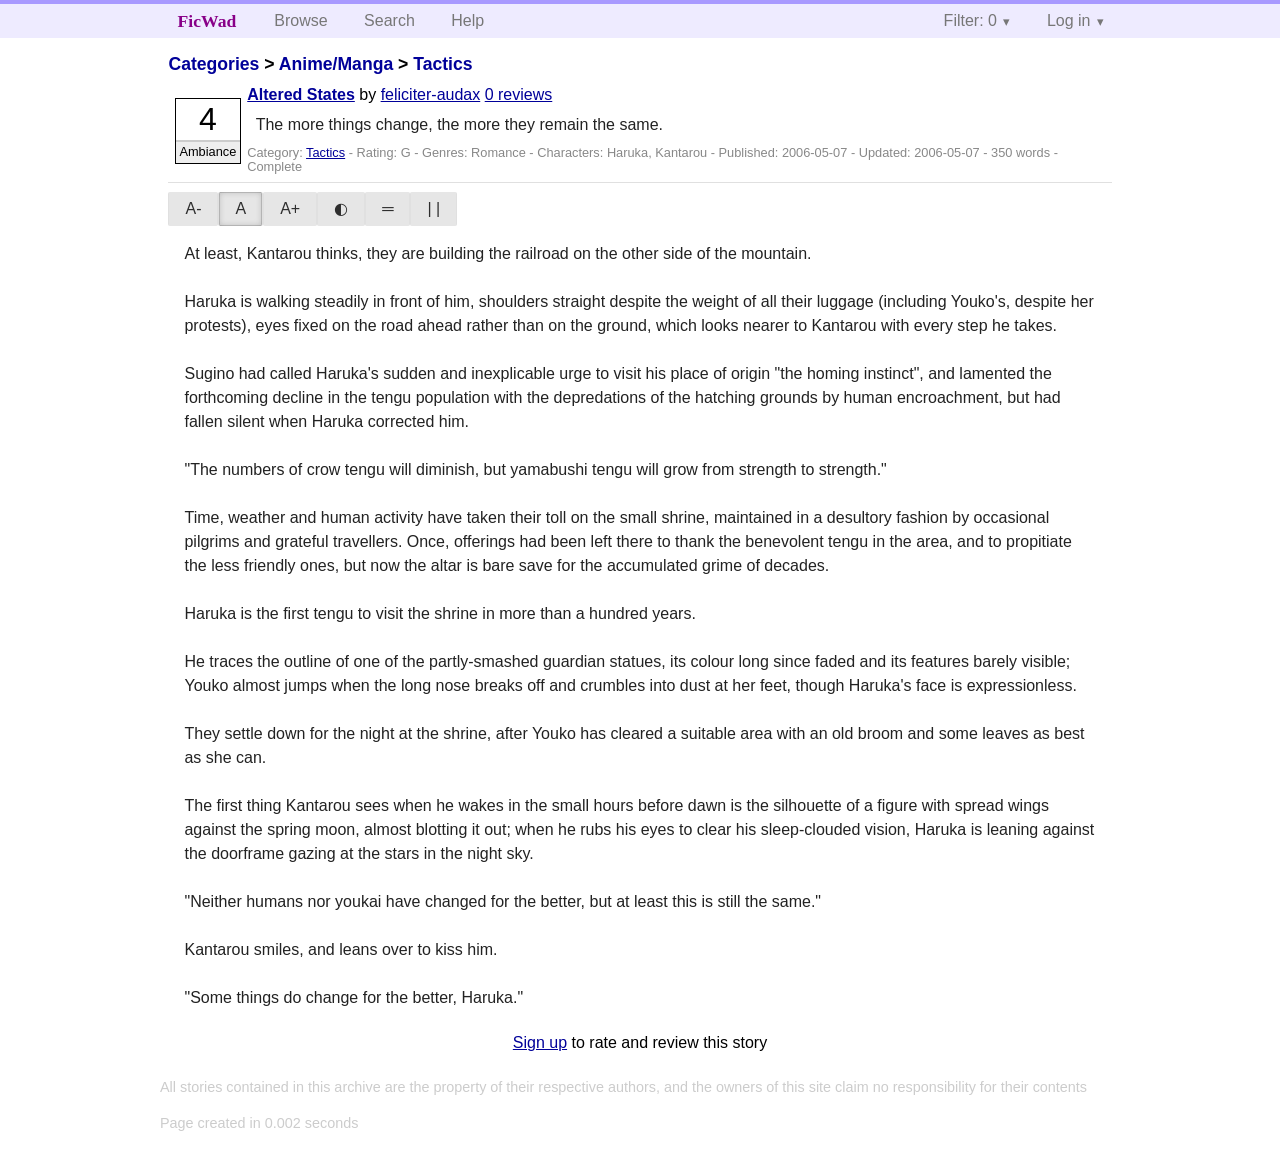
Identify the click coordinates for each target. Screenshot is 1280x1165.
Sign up (540, 1042)
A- (193, 208)
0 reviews (519, 94)
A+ (290, 208)
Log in (1069, 20)
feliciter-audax (431, 94)
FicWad (207, 21)
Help (467, 20)
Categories (213, 64)
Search (389, 20)
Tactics (442, 64)
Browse (300, 20)
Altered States (301, 94)
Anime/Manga (336, 64)
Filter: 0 (970, 20)
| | (433, 208)
